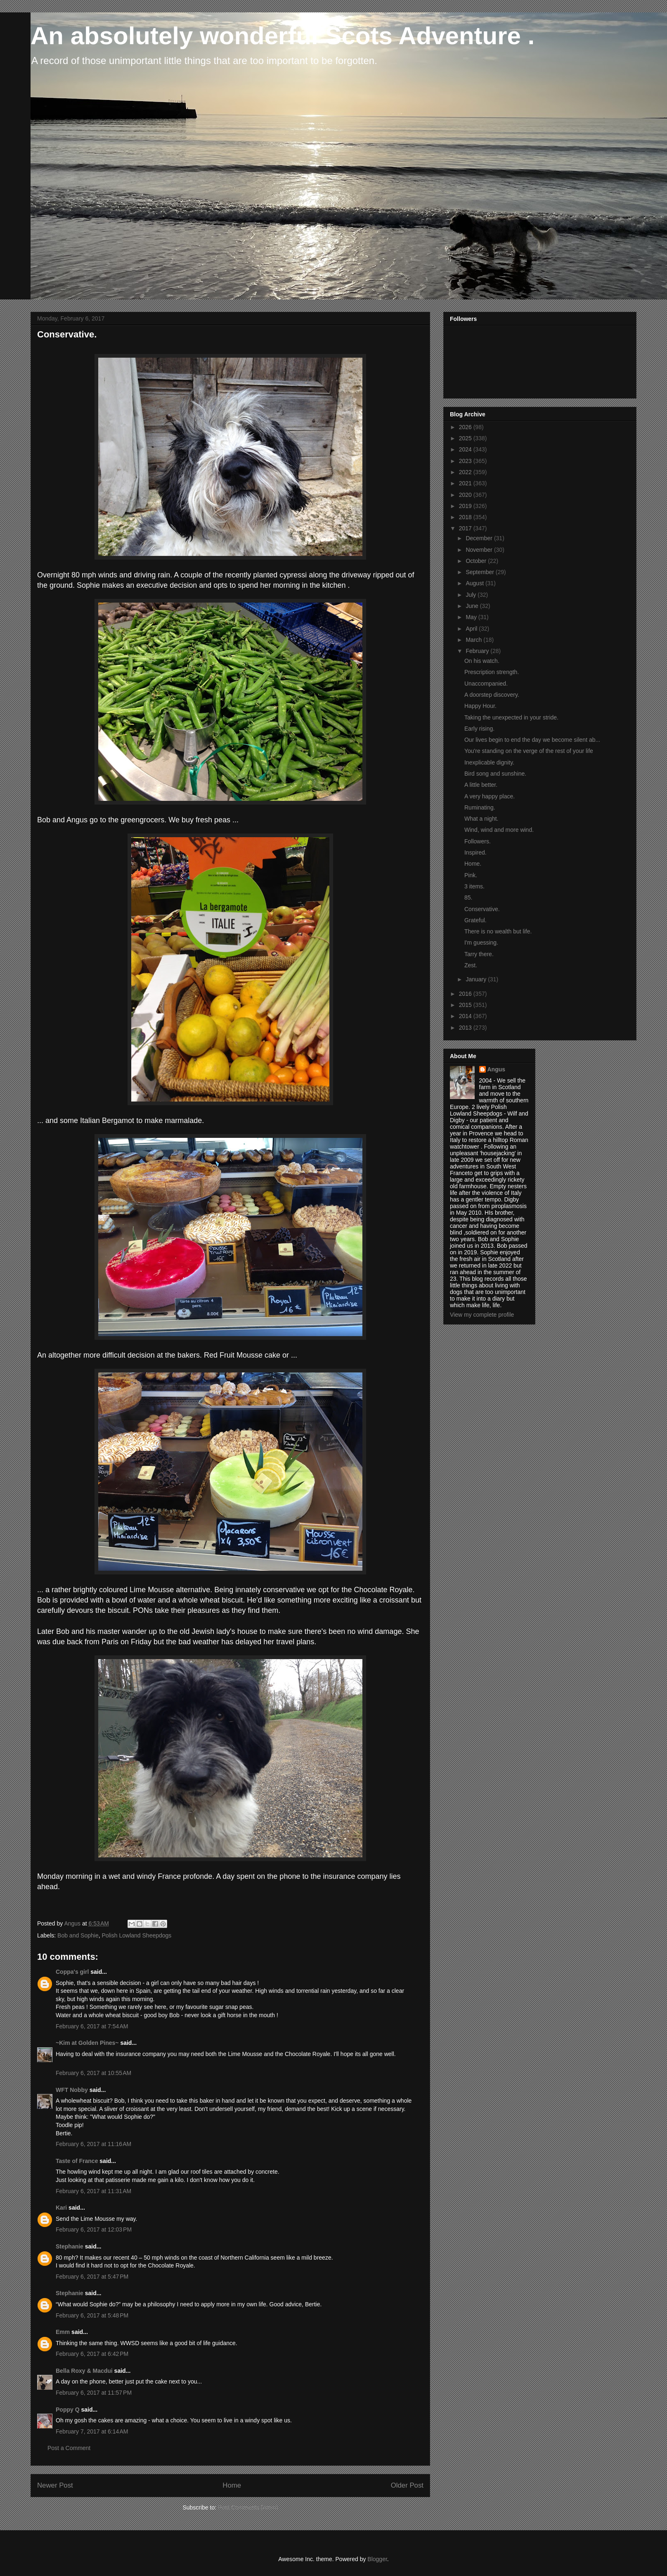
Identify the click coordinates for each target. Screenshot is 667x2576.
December (480, 538)
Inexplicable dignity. (489, 762)
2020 (466, 494)
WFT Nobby (72, 2090)
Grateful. (475, 920)
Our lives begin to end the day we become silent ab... (532, 739)
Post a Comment (68, 2448)
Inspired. (475, 852)
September (480, 572)
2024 (466, 449)
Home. (472, 863)
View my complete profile (482, 1314)
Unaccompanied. (486, 683)
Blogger (377, 2559)
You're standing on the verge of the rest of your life (528, 751)
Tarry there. (479, 954)
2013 (466, 1027)
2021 (466, 483)
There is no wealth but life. (498, 931)
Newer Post (55, 2485)
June (473, 606)
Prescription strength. (491, 672)
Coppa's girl (72, 1971)
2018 (466, 517)
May (472, 617)
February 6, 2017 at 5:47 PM (92, 2276)
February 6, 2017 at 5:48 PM (92, 2315)
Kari (61, 2207)
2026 (466, 427)
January (477, 979)
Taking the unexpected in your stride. (511, 717)
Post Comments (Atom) (248, 2507)
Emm (63, 2332)
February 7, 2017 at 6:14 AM (92, 2431)
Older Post (407, 2485)
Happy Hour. (480, 706)
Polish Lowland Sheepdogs (136, 1935)
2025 (466, 438)
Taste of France (77, 2161)
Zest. (470, 965)
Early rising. (479, 728)
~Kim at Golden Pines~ (87, 2042)
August (475, 583)
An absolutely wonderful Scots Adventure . (283, 36)
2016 (466, 993)
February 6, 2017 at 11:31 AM (93, 2191)
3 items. (474, 886)
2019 (466, 506)
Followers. (477, 841)
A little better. (480, 784)
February (478, 651)
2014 (466, 1016)
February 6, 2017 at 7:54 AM (92, 2026)
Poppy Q (68, 2409)
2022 (466, 472)
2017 (466, 528)
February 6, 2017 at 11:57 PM (94, 2392)
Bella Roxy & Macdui (84, 2370)
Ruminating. (479, 807)
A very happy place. (489, 796)
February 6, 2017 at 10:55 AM (93, 2073)
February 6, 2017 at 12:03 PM (94, 2229)
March (474, 639)
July (472, 594)
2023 (466, 461)
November (480, 549)
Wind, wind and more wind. (499, 829)
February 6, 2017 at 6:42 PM (92, 2353)
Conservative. (482, 909)
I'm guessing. (481, 942)
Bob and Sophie (78, 1935)
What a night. (481, 818)
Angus (496, 1069)
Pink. (470, 875)
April (472, 628)
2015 (466, 1005)
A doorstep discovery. (491, 694)
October (477, 561)
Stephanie (69, 2246)
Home (231, 2485)
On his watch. (481, 661)
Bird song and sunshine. (495, 773)
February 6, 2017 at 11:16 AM (93, 2144)
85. (468, 897)
